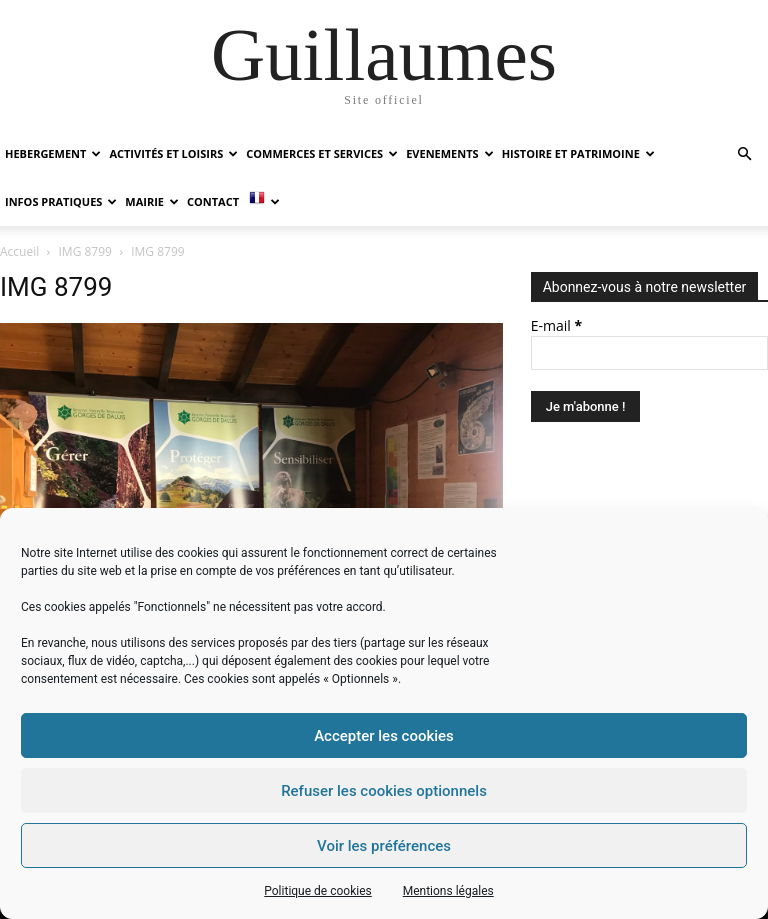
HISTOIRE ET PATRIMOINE (578, 153)
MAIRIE (152, 201)
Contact (213, 201)
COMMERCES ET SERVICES (322, 153)
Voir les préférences (384, 846)
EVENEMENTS (449, 153)
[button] (744, 154)
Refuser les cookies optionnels (384, 791)
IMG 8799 (85, 251)
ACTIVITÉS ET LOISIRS (173, 153)
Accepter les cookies (384, 736)
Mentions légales (448, 891)
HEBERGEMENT (53, 153)
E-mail (556, 325)
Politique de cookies (317, 891)
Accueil (19, 251)
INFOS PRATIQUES (61, 201)
